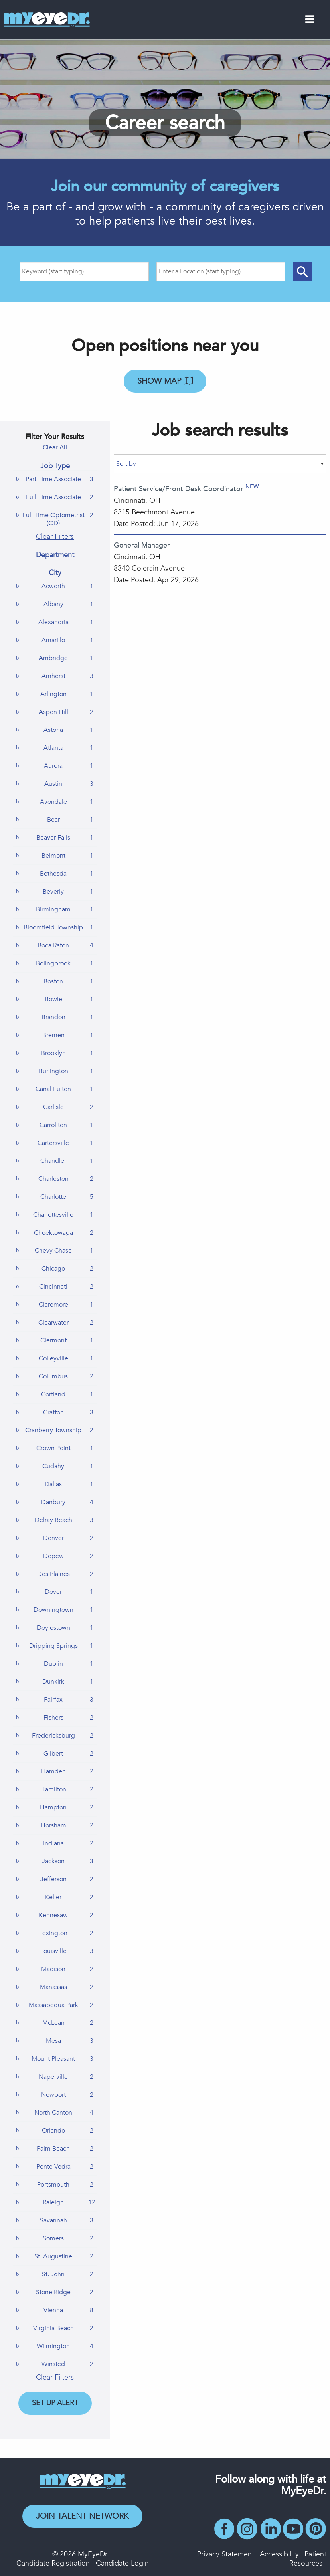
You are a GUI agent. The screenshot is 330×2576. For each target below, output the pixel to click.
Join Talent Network (82, 2516)
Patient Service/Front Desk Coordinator (178, 489)
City (55, 573)
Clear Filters (55, 537)
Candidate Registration (53, 2563)
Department (55, 555)
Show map (165, 381)
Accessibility (279, 2554)
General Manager (142, 545)
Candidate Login (122, 2563)
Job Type (55, 466)
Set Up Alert (55, 2403)
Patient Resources (307, 2558)
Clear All (55, 447)
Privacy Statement (225, 2554)
